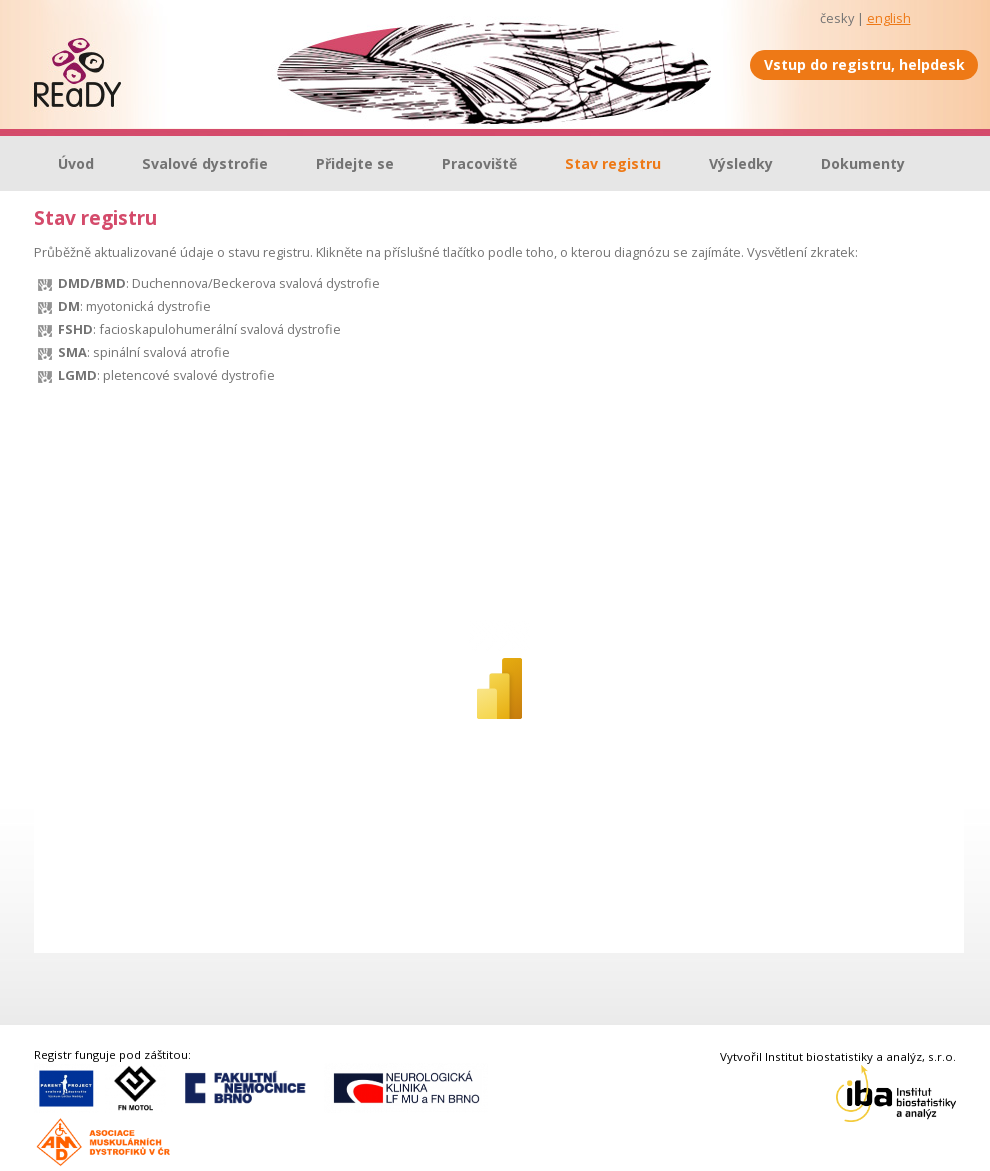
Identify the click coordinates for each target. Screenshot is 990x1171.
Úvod (76, 163)
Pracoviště (479, 163)
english (889, 18)
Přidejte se (355, 163)
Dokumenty (863, 163)
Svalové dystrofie (205, 163)
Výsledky (741, 163)
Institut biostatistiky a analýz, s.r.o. (860, 1056)
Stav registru (613, 163)
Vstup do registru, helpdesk (864, 64)
